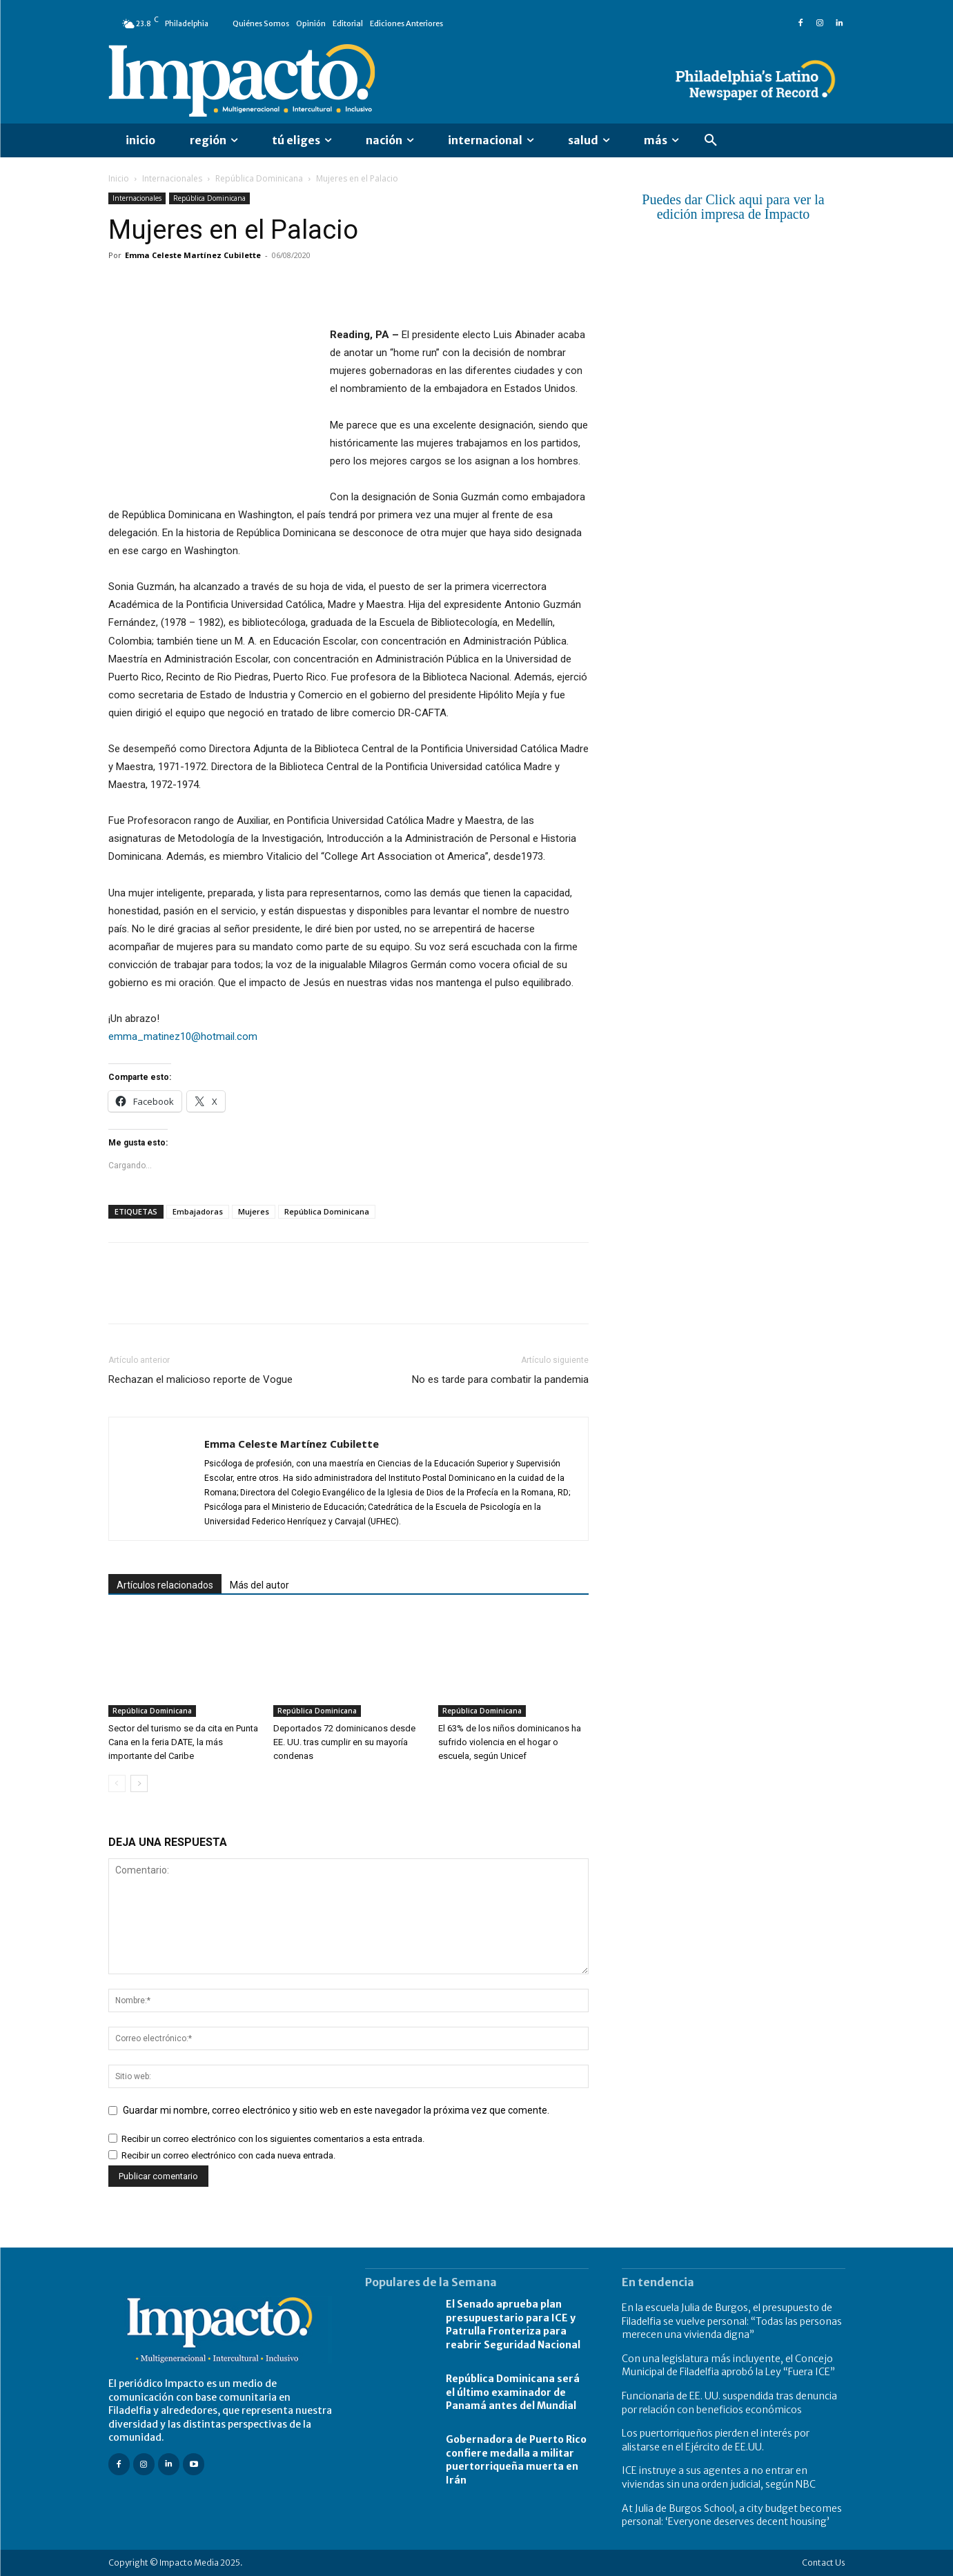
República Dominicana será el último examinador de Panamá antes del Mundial (513, 2392)
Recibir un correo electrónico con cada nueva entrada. (228, 2155)
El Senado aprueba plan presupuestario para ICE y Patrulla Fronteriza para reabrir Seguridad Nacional (513, 2324)
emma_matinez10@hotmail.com (182, 1036)
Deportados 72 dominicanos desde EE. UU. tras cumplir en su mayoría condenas (344, 1742)
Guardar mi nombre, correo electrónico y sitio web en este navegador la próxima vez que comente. (336, 2110)
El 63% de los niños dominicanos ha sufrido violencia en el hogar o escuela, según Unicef (509, 1742)
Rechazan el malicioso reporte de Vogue (200, 1379)
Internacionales (172, 178)
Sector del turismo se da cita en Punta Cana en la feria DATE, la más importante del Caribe (183, 1742)
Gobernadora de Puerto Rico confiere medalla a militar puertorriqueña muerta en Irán (516, 2459)
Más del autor (259, 1585)
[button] (711, 141)
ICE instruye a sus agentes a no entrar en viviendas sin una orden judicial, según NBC (719, 2477)
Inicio (118, 178)
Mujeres (253, 1211)
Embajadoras (198, 1211)
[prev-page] (117, 1783)
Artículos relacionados (165, 1585)
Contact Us (823, 2562)
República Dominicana (259, 178)
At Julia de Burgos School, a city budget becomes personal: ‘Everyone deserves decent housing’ (732, 2515)
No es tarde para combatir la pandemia (500, 1379)
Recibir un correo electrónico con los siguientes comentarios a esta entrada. (272, 2139)
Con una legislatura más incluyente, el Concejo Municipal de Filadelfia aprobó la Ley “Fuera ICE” (728, 2365)
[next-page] (139, 1783)
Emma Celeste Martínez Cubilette (193, 255)
